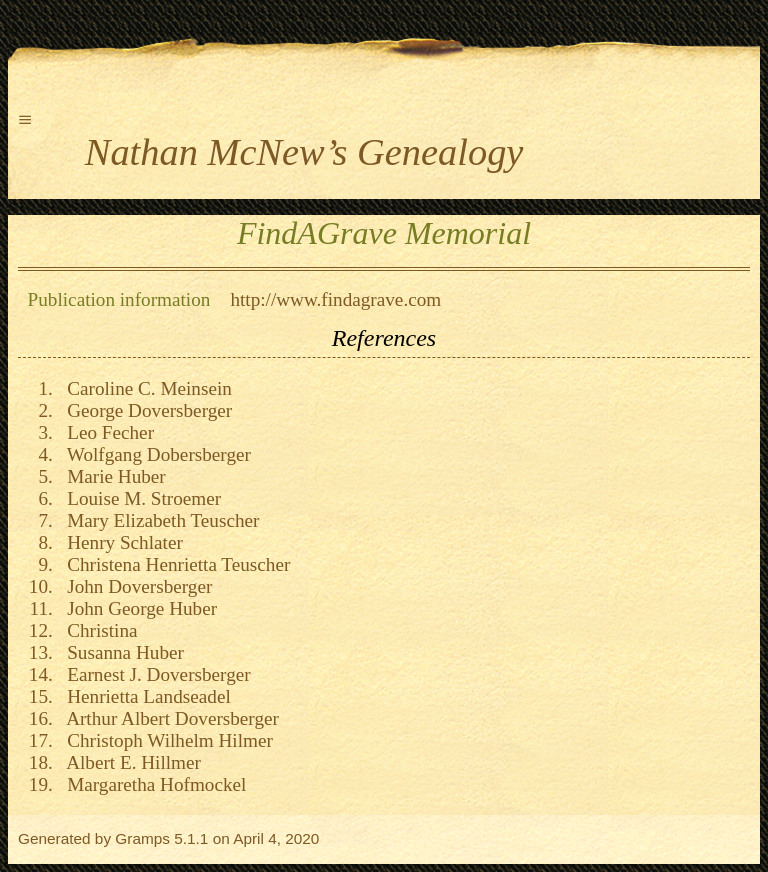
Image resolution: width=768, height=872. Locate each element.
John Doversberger (135, 586)
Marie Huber (112, 476)
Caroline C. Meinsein (145, 388)
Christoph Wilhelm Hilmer (165, 740)
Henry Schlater (120, 542)
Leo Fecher (106, 432)
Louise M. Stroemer (140, 498)
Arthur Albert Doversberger (168, 718)
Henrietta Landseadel (144, 696)
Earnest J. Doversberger (154, 674)
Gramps (142, 838)
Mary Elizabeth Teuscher (159, 520)
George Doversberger (145, 410)
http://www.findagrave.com (335, 299)
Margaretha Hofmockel (152, 784)
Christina (98, 630)
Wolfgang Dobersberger (154, 454)
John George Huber (138, 608)
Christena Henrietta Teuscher (174, 564)
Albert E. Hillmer (129, 762)
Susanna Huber (121, 652)
